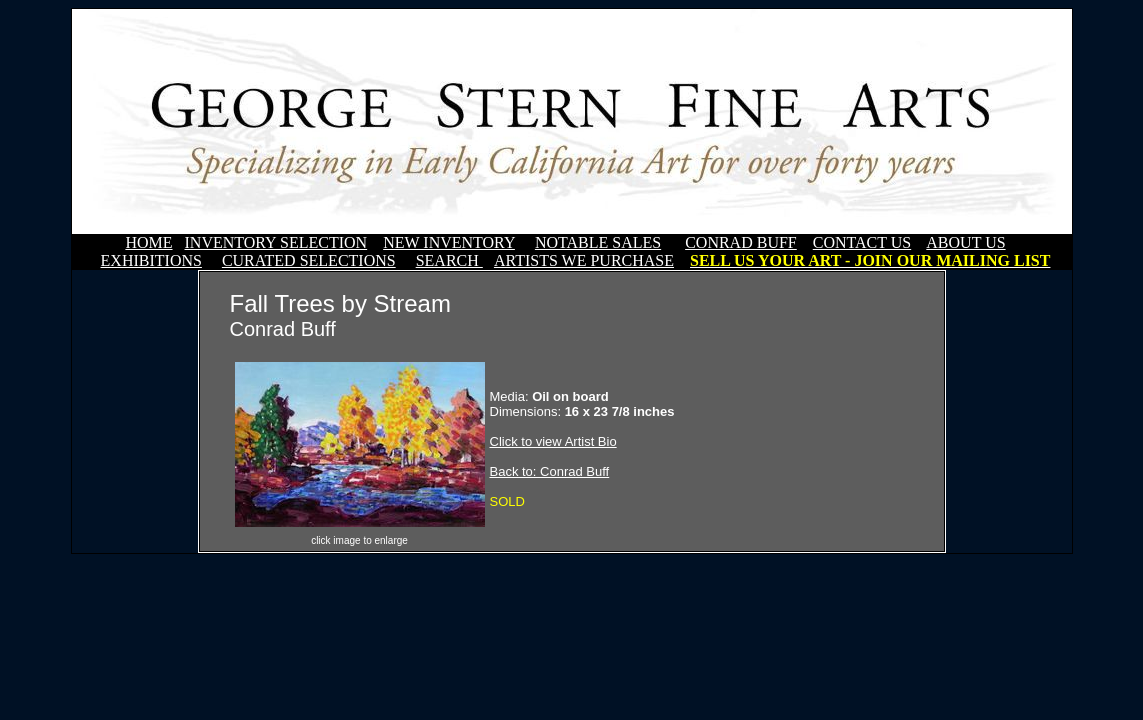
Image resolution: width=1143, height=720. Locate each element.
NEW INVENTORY (449, 242)
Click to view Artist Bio (553, 441)
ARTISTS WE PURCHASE (584, 260)
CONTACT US (862, 242)
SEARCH (449, 260)
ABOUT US (965, 242)
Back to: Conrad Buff (550, 471)
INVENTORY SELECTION (276, 242)
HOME (148, 242)
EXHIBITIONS (151, 260)
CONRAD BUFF (741, 242)
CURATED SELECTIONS (309, 260)
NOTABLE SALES (598, 242)
